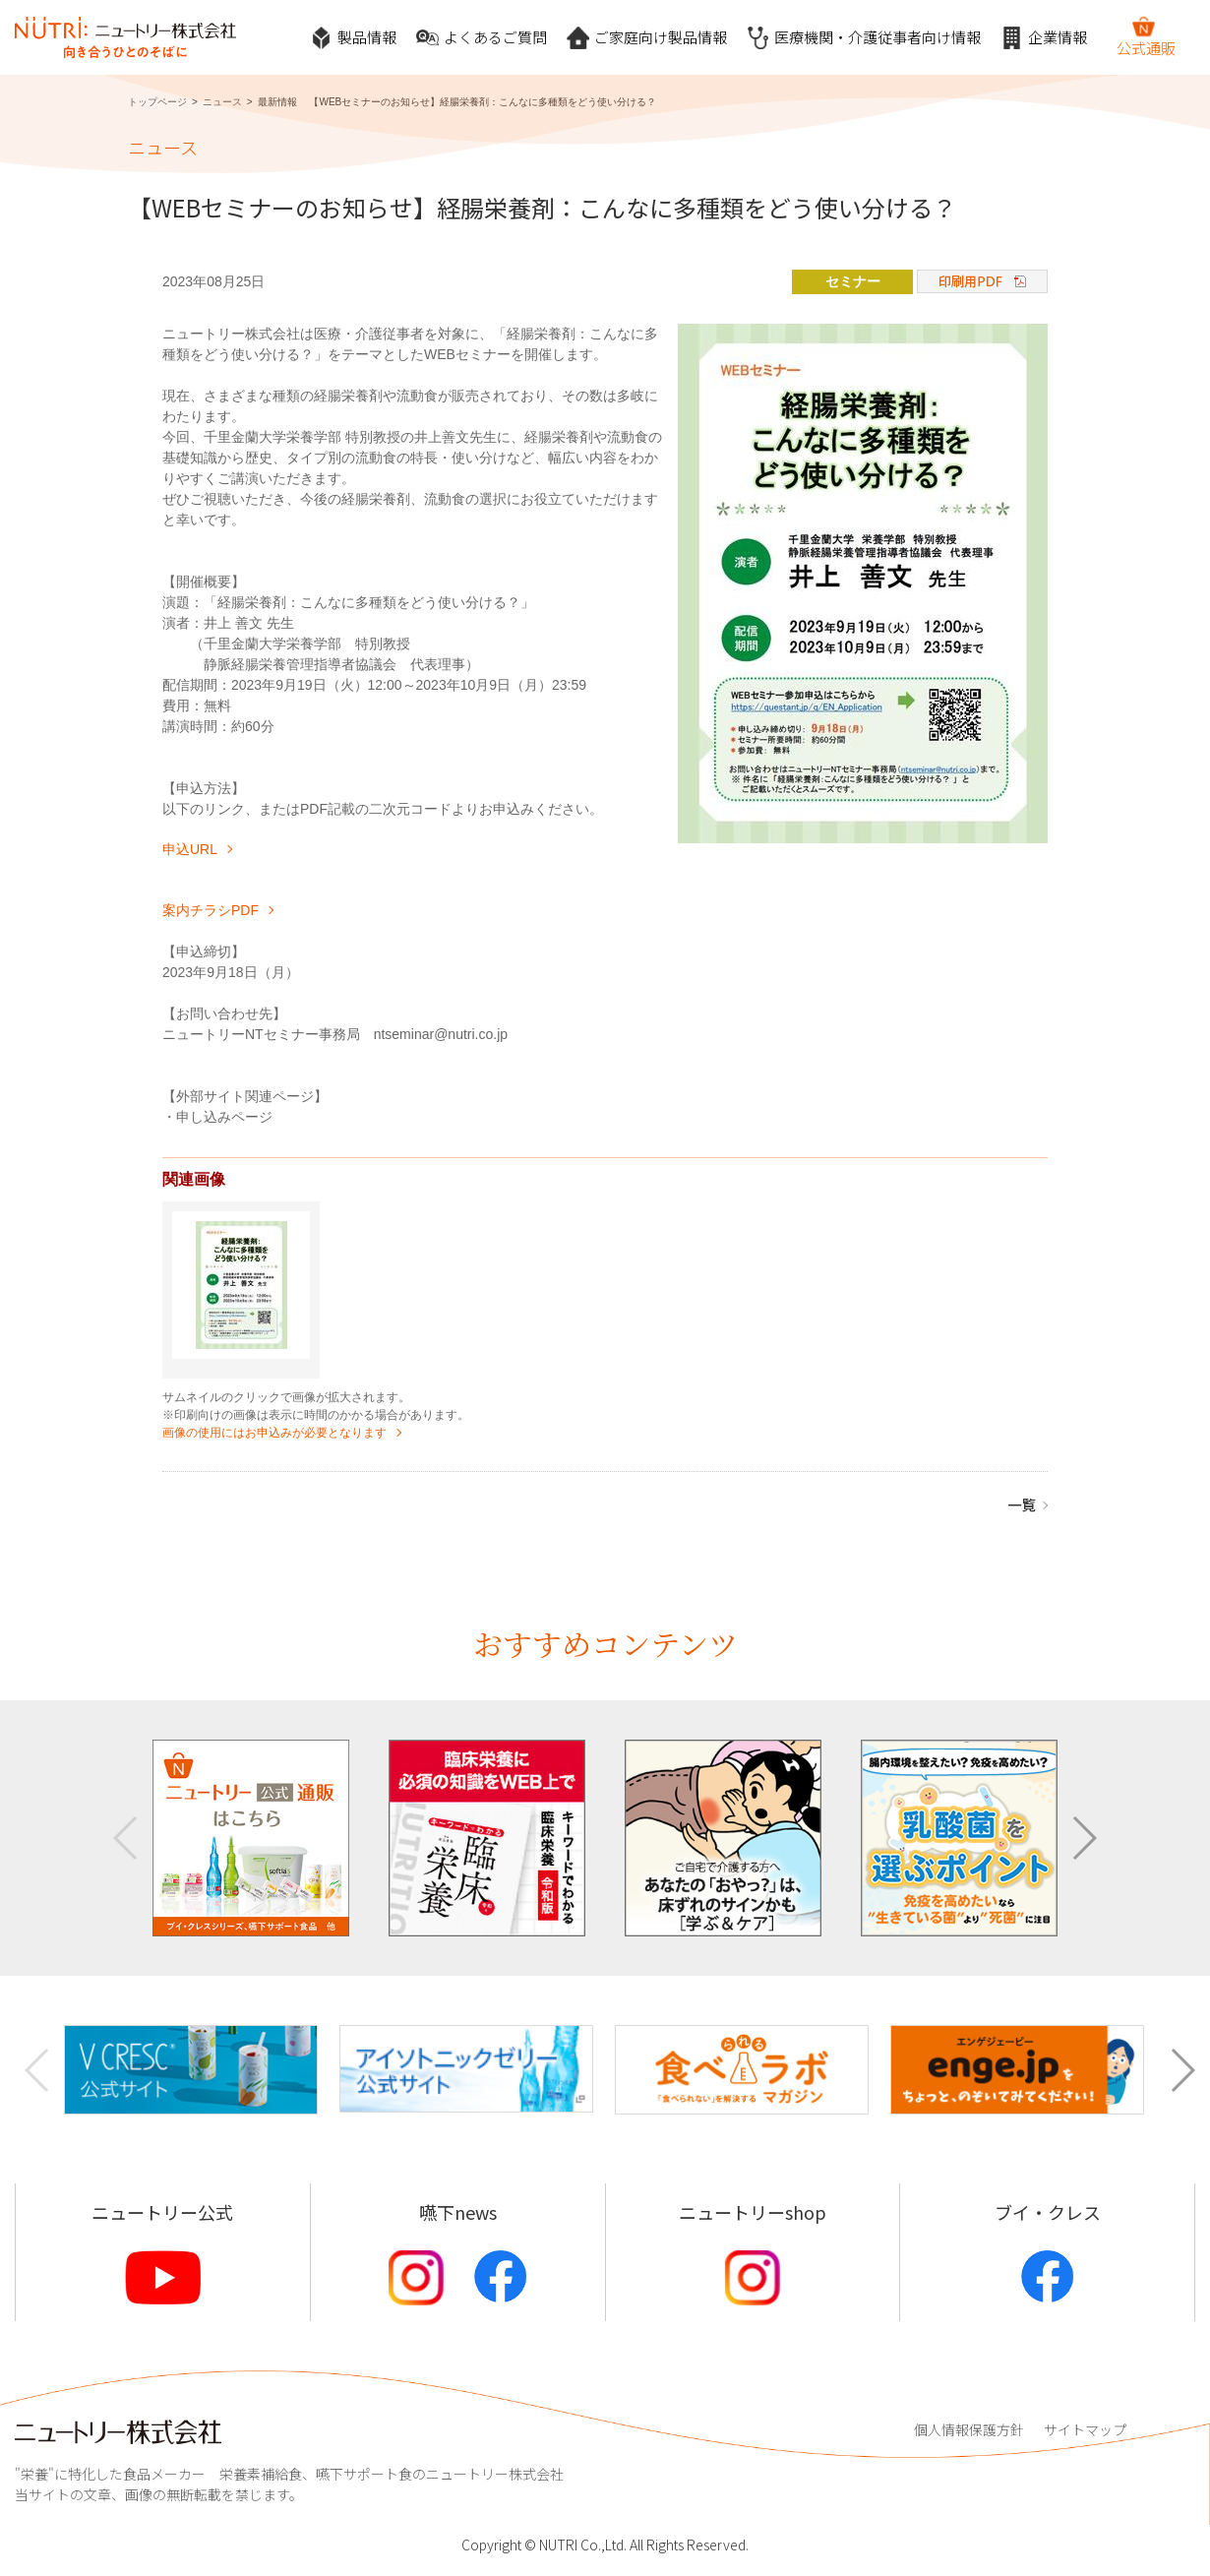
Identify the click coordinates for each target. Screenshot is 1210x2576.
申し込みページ (224, 1117)
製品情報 (353, 38)
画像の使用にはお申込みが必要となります (274, 1433)
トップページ (157, 101)
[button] (1083, 1838)
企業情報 (1043, 38)
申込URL (189, 849)
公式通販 (1146, 36)
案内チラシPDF (210, 910)
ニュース (222, 101)
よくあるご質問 (481, 38)
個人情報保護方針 (969, 2429)
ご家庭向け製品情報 (647, 38)
